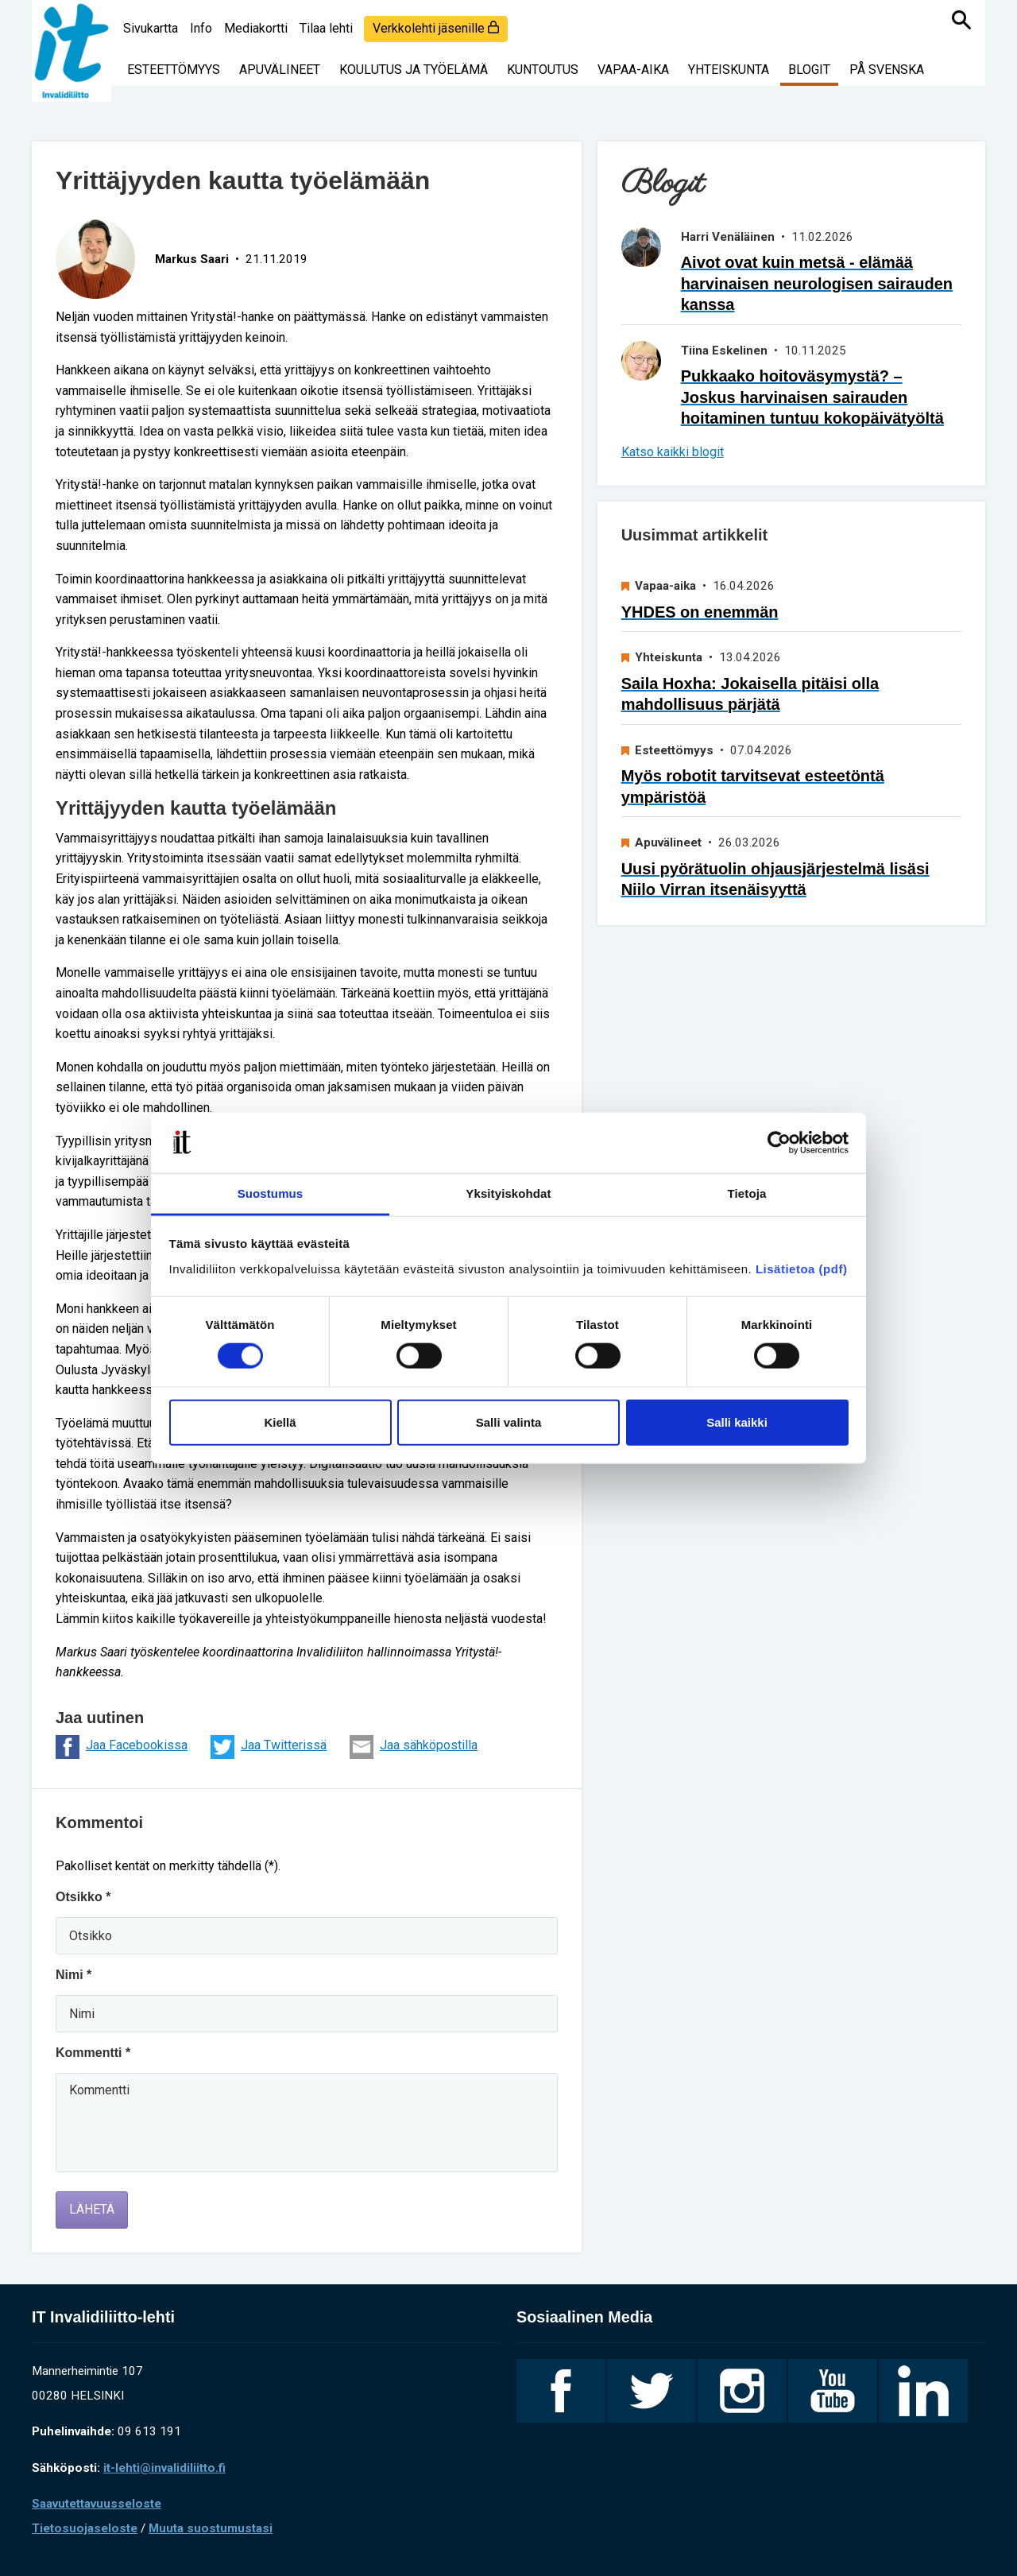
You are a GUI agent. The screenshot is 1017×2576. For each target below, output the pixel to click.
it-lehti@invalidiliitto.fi (164, 2468)
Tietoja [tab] (747, 1193)
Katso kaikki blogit (672, 451)
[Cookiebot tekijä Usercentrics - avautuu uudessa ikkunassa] (779, 1143)
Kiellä (280, 1421)
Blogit (809, 69)
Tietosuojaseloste (84, 2528)
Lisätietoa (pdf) (802, 1269)
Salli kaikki (737, 1421)
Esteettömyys (173, 69)
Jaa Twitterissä (269, 1747)
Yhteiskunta (728, 69)
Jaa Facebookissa (122, 1747)
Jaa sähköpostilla (414, 1747)
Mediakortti (256, 28)
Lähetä (91, 2209)
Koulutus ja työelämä (413, 69)
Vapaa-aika (633, 69)
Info (201, 28)
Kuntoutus (542, 69)
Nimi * (73, 1974)
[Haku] (961, 20)
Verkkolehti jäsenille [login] (436, 28)
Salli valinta (509, 1421)
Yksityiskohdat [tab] (508, 1193)
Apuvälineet (279, 69)
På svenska (886, 69)
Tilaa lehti (326, 28)
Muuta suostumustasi (211, 2528)
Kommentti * (93, 2052)
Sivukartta (150, 28)
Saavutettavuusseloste (96, 2504)
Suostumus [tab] (271, 1193)
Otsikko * (83, 1897)
